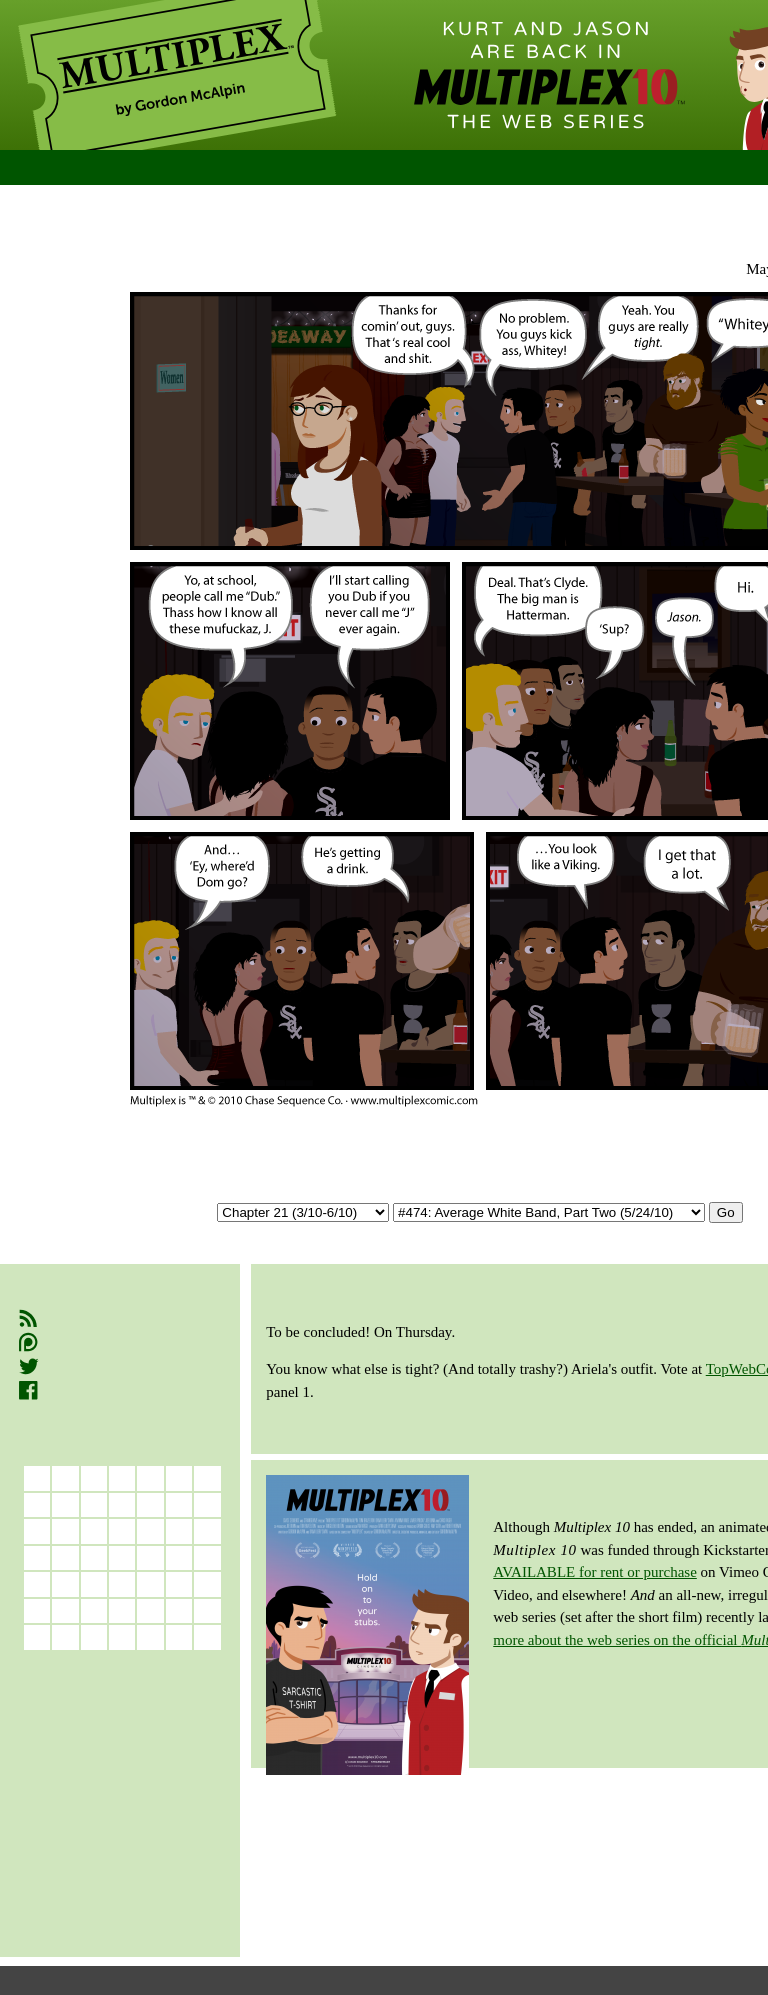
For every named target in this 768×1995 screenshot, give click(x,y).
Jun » (179, 1663)
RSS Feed (68, 1318)
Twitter (57, 1367)
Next (588, 209)
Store (671, 168)
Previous (378, 209)
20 (150, 1583)
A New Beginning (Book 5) (233, 239)
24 (65, 1610)
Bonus (530, 168)
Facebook (68, 1391)
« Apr (65, 1663)
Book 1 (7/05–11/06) (85, 1730)
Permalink (493, 209)
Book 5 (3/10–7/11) (81, 1820)
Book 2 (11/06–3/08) (85, 1752)
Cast (396, 168)
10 (65, 1557)
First (288, 209)
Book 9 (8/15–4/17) (81, 1910)
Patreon (61, 1342)
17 (65, 1583)
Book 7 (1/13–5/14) (81, 1865)
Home (56, 168)
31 (65, 1636)
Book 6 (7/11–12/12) (85, 1842)
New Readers (178, 168)
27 (150, 1610)
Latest (665, 209)
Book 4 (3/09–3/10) (81, 1797)
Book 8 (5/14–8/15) (81, 1887)
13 (150, 1557)
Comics (309, 168)
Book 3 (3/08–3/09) (81, 1775)
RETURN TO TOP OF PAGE (600, 1799)
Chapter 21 (403, 239)
